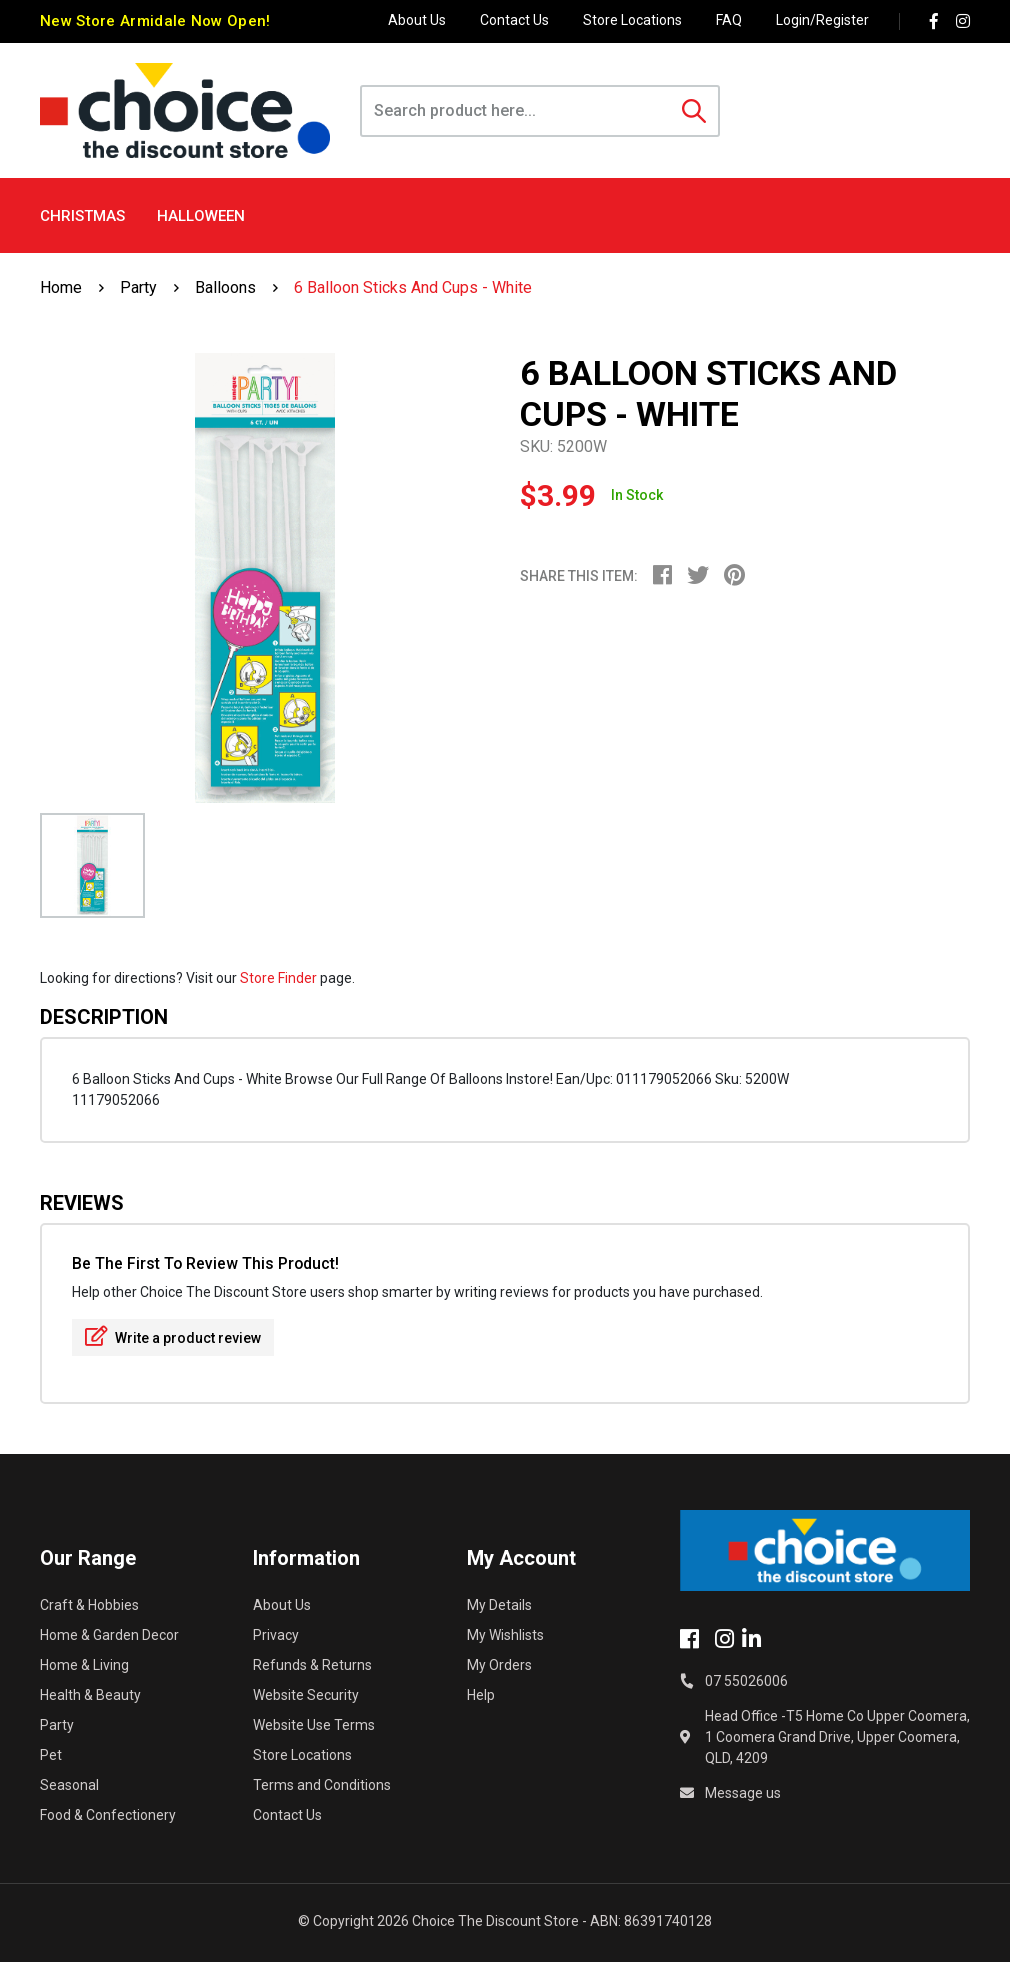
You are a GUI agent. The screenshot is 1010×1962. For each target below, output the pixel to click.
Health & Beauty (90, 1695)
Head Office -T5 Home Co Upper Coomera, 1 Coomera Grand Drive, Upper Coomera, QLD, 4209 (837, 1737)
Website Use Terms (314, 1725)
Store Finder (278, 978)
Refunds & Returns (312, 1665)
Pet (51, 1755)
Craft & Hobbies (89, 1605)
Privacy (276, 1635)
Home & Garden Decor (109, 1635)
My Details (499, 1605)
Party (57, 1725)
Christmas (82, 216)
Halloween (201, 216)
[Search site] (694, 111)
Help (481, 1695)
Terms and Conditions (322, 1785)
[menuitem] (670, 578)
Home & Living (84, 1665)
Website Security (306, 1695)
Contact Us (514, 20)
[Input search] (516, 111)
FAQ (729, 20)
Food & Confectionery (108, 1815)
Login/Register (822, 20)
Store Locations (632, 20)
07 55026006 (746, 1681)
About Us (417, 20)
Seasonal (69, 1785)
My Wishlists (505, 1635)
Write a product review (173, 1336)
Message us (743, 1793)
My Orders (499, 1665)
